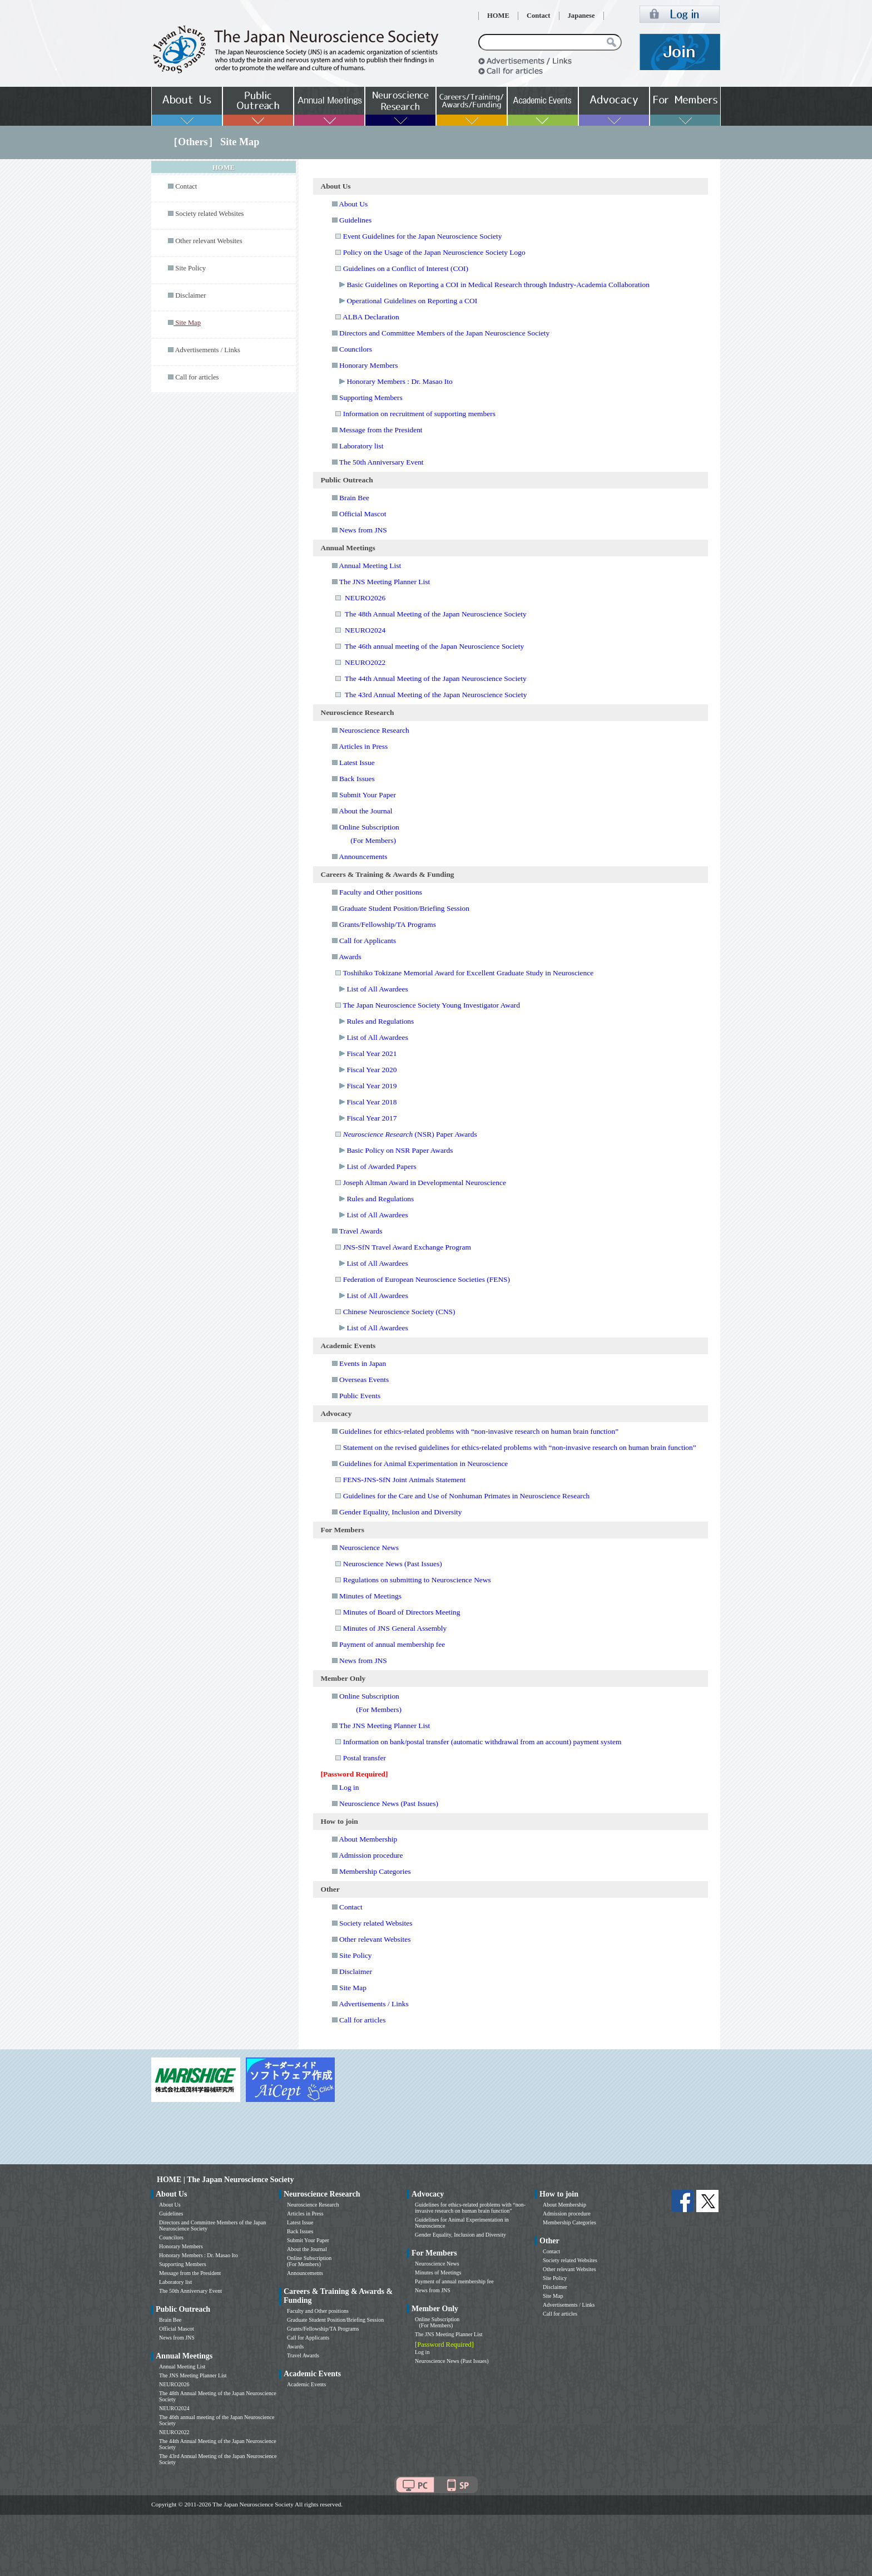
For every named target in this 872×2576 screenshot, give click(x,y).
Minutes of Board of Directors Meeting (401, 1612)
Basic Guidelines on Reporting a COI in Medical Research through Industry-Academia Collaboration (497, 284)
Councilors (355, 349)
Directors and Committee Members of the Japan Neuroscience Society (444, 333)
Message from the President (381, 430)
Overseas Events (364, 1379)
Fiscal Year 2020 (371, 1069)
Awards (350, 957)
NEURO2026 (365, 598)
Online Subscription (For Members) (309, 2261)
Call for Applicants (367, 940)
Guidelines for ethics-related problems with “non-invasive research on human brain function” (478, 1431)
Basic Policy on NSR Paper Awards (399, 1150)
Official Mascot (362, 514)
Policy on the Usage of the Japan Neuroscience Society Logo (434, 252)
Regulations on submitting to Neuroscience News (417, 1580)
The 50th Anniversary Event (381, 462)
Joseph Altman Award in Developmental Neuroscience (424, 1182)
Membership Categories (375, 1871)
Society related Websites (209, 214)
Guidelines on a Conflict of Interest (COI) (405, 268)
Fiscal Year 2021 (371, 1053)
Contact (539, 15)
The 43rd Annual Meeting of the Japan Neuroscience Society (436, 694)
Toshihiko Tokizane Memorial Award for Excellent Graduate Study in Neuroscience (468, 973)
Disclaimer (190, 295)
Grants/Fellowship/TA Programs (387, 924)
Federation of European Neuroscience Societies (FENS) (426, 1279)
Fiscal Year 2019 (371, 1086)
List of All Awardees (377, 989)
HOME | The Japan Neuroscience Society (225, 2179)
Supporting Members (371, 397)
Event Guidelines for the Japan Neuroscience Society (422, 236)
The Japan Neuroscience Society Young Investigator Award (431, 1005)
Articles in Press (363, 746)
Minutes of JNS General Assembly (395, 1628)
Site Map (352, 1987)
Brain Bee (354, 498)
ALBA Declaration (371, 317)
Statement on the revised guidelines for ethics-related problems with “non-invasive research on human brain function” (519, 1447)
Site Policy (190, 268)
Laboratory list (361, 446)
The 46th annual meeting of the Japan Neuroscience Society (434, 646)
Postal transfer (364, 1758)
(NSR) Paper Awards (410, 1134)
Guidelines (355, 220)
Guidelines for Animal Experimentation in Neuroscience (423, 1463)
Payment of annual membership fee (392, 1644)
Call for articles (197, 377)
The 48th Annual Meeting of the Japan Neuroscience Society (436, 614)
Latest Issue (357, 762)
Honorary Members (368, 365)
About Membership (368, 1839)
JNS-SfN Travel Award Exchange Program (407, 1247)
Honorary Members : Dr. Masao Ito (399, 381)
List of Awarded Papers (381, 1166)
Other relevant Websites (208, 241)
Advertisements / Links (207, 350)
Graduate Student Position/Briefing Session (404, 908)
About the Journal (365, 811)
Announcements (363, 856)
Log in (349, 1787)
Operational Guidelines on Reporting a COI (411, 301)
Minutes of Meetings (370, 1596)
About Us (353, 204)
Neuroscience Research (374, 730)
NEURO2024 (365, 630)
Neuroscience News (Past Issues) (392, 1564)
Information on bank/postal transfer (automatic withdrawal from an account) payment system (482, 1742)
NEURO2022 (365, 662)
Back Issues (357, 778)
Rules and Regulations (380, 1021)
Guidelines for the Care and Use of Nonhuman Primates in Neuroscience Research (466, 1496)
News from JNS (363, 530)
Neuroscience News (369, 1547)
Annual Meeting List (370, 565)
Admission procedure (371, 1855)
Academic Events (306, 2384)
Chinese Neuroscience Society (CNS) (399, 1311)
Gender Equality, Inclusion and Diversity (400, 1512)
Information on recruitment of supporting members (419, 413)
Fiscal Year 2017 (371, 1118)
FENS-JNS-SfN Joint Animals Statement (404, 1479)
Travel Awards (361, 1231)
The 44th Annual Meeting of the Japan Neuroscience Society (436, 678)
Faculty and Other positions (380, 892)
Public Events (359, 1395)
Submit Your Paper (367, 795)
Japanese (581, 15)
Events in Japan (362, 1363)
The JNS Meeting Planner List (384, 582)
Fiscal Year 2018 (371, 1102)
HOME (498, 15)
